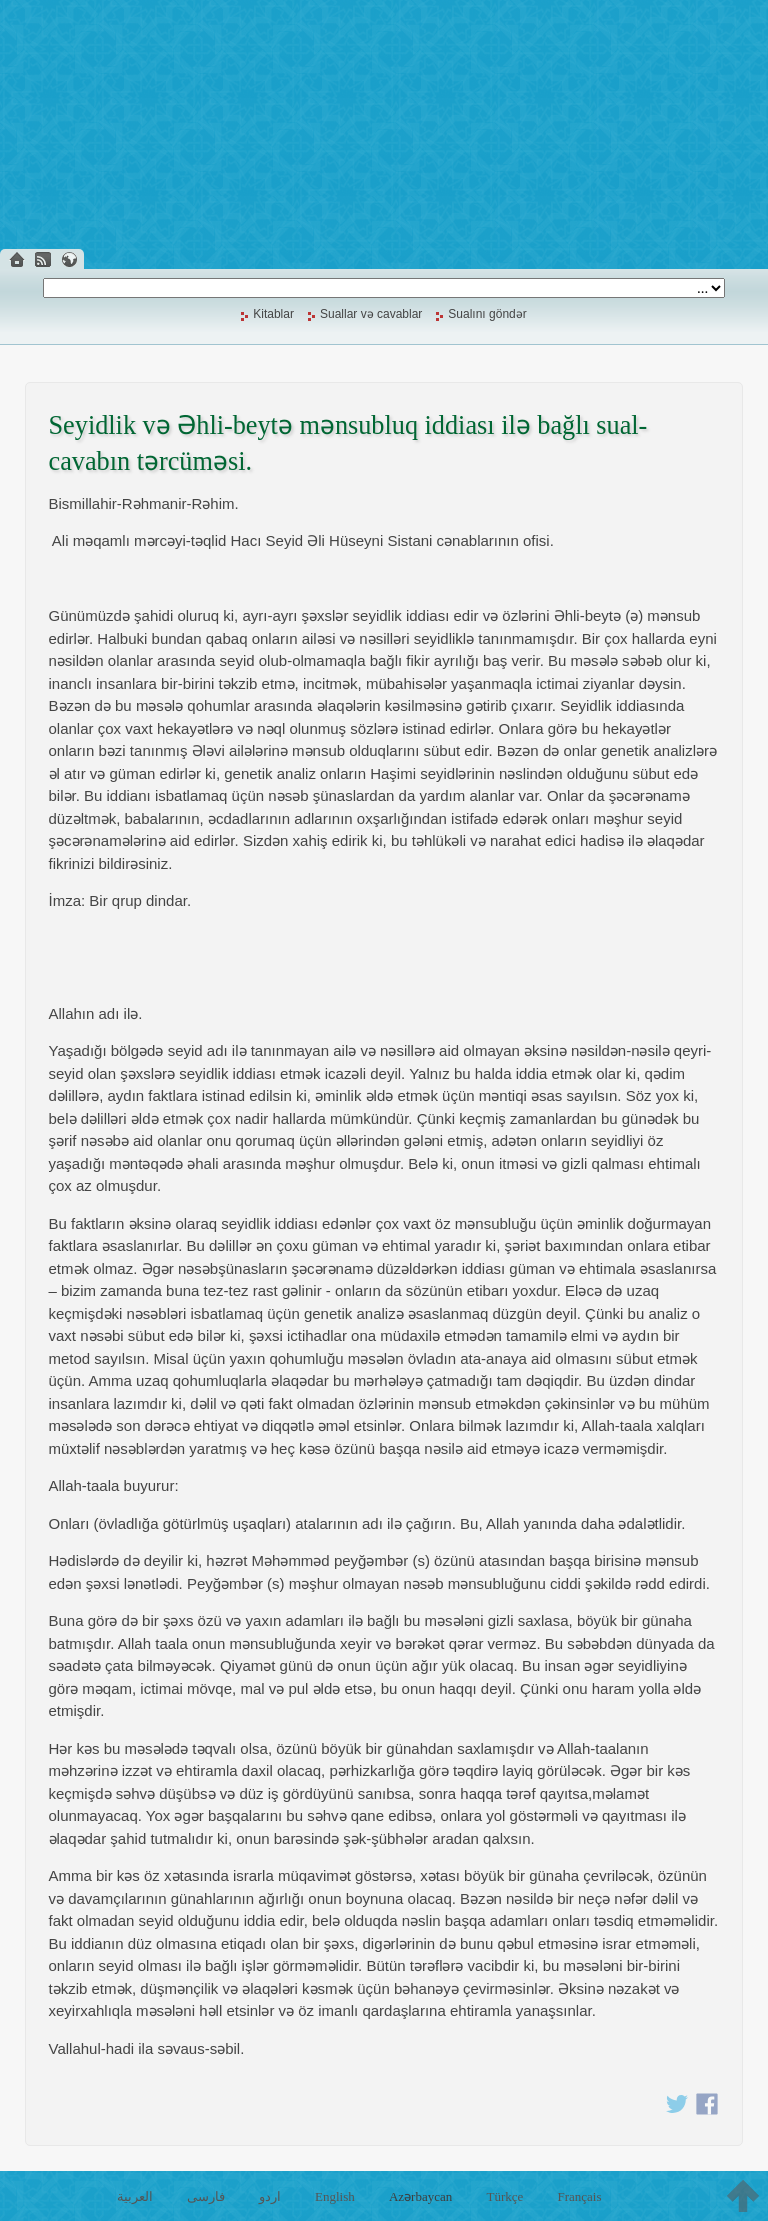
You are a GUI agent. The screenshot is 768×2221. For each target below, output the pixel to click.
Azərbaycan (420, 2196)
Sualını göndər (487, 314)
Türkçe (504, 2196)
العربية (135, 2196)
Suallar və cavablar (371, 314)
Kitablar (273, 314)
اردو (270, 2196)
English (335, 2196)
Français (579, 2196)
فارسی (206, 2196)
